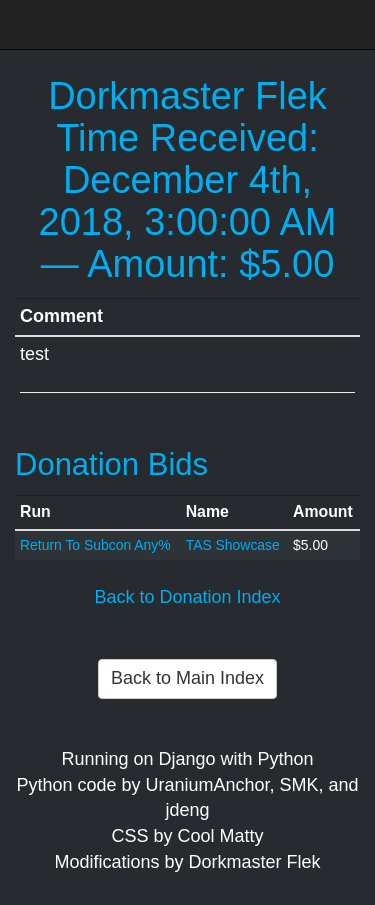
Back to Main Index (187, 678)
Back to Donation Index (187, 597)
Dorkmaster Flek (187, 96)
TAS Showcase (233, 545)
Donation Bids (111, 464)
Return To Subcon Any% (95, 545)
